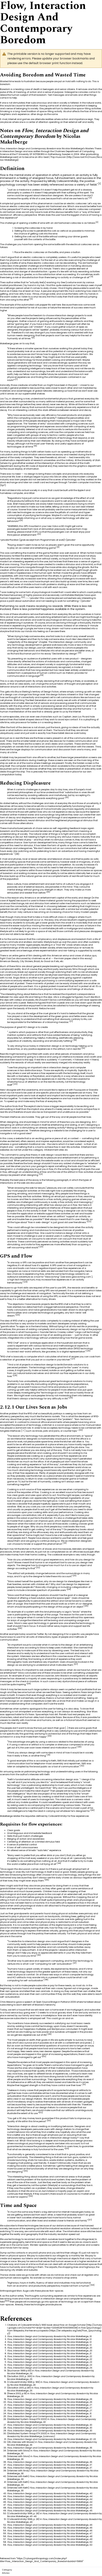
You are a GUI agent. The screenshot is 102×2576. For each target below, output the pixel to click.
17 (71, 1021)
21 (41, 1174)
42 (82, 1765)
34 (69, 1589)
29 (71, 1397)
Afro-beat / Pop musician (52, 157)
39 (49, 1736)
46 (39, 1955)
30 (81, 1430)
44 (59, 1863)
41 (48, 1755)
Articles (6, 2573)
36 (20, 1628)
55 (26, 2171)
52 (41, 2112)
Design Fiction (51, 691)
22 (89, 1221)
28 (15, 1375)
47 (74, 1963)
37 (76, 1664)
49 (49, 2034)
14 (41, 675)
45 (47, 1880)
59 (7, 2301)
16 (48, 892)
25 (18, 1315)
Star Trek (83, 694)
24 (25, 1282)
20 (15, 1084)
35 (86, 1606)
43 (92, 1810)
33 (74, 1575)
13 (79, 653)
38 (29, 1683)
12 (23, 597)
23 (41, 1246)
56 (31, 2196)
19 (83, 1048)
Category (7, 2570)
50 (44, 2056)
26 (88, 1351)
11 (58, 547)
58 (92, 2285)
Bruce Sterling (22, 691)
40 (79, 1747)
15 (67, 797)
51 (84, 2084)
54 (67, 2148)
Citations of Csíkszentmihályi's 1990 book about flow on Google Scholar (46, 2324)
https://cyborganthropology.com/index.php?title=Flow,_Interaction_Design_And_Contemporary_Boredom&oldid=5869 (41, 2560)
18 (75, 1040)
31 (65, 1543)
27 (73, 1359)
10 (39, 534)
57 (90, 2220)
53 (49, 2120)
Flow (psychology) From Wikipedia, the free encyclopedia (54, 2329)
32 (38, 1567)
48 (46, 1979)
